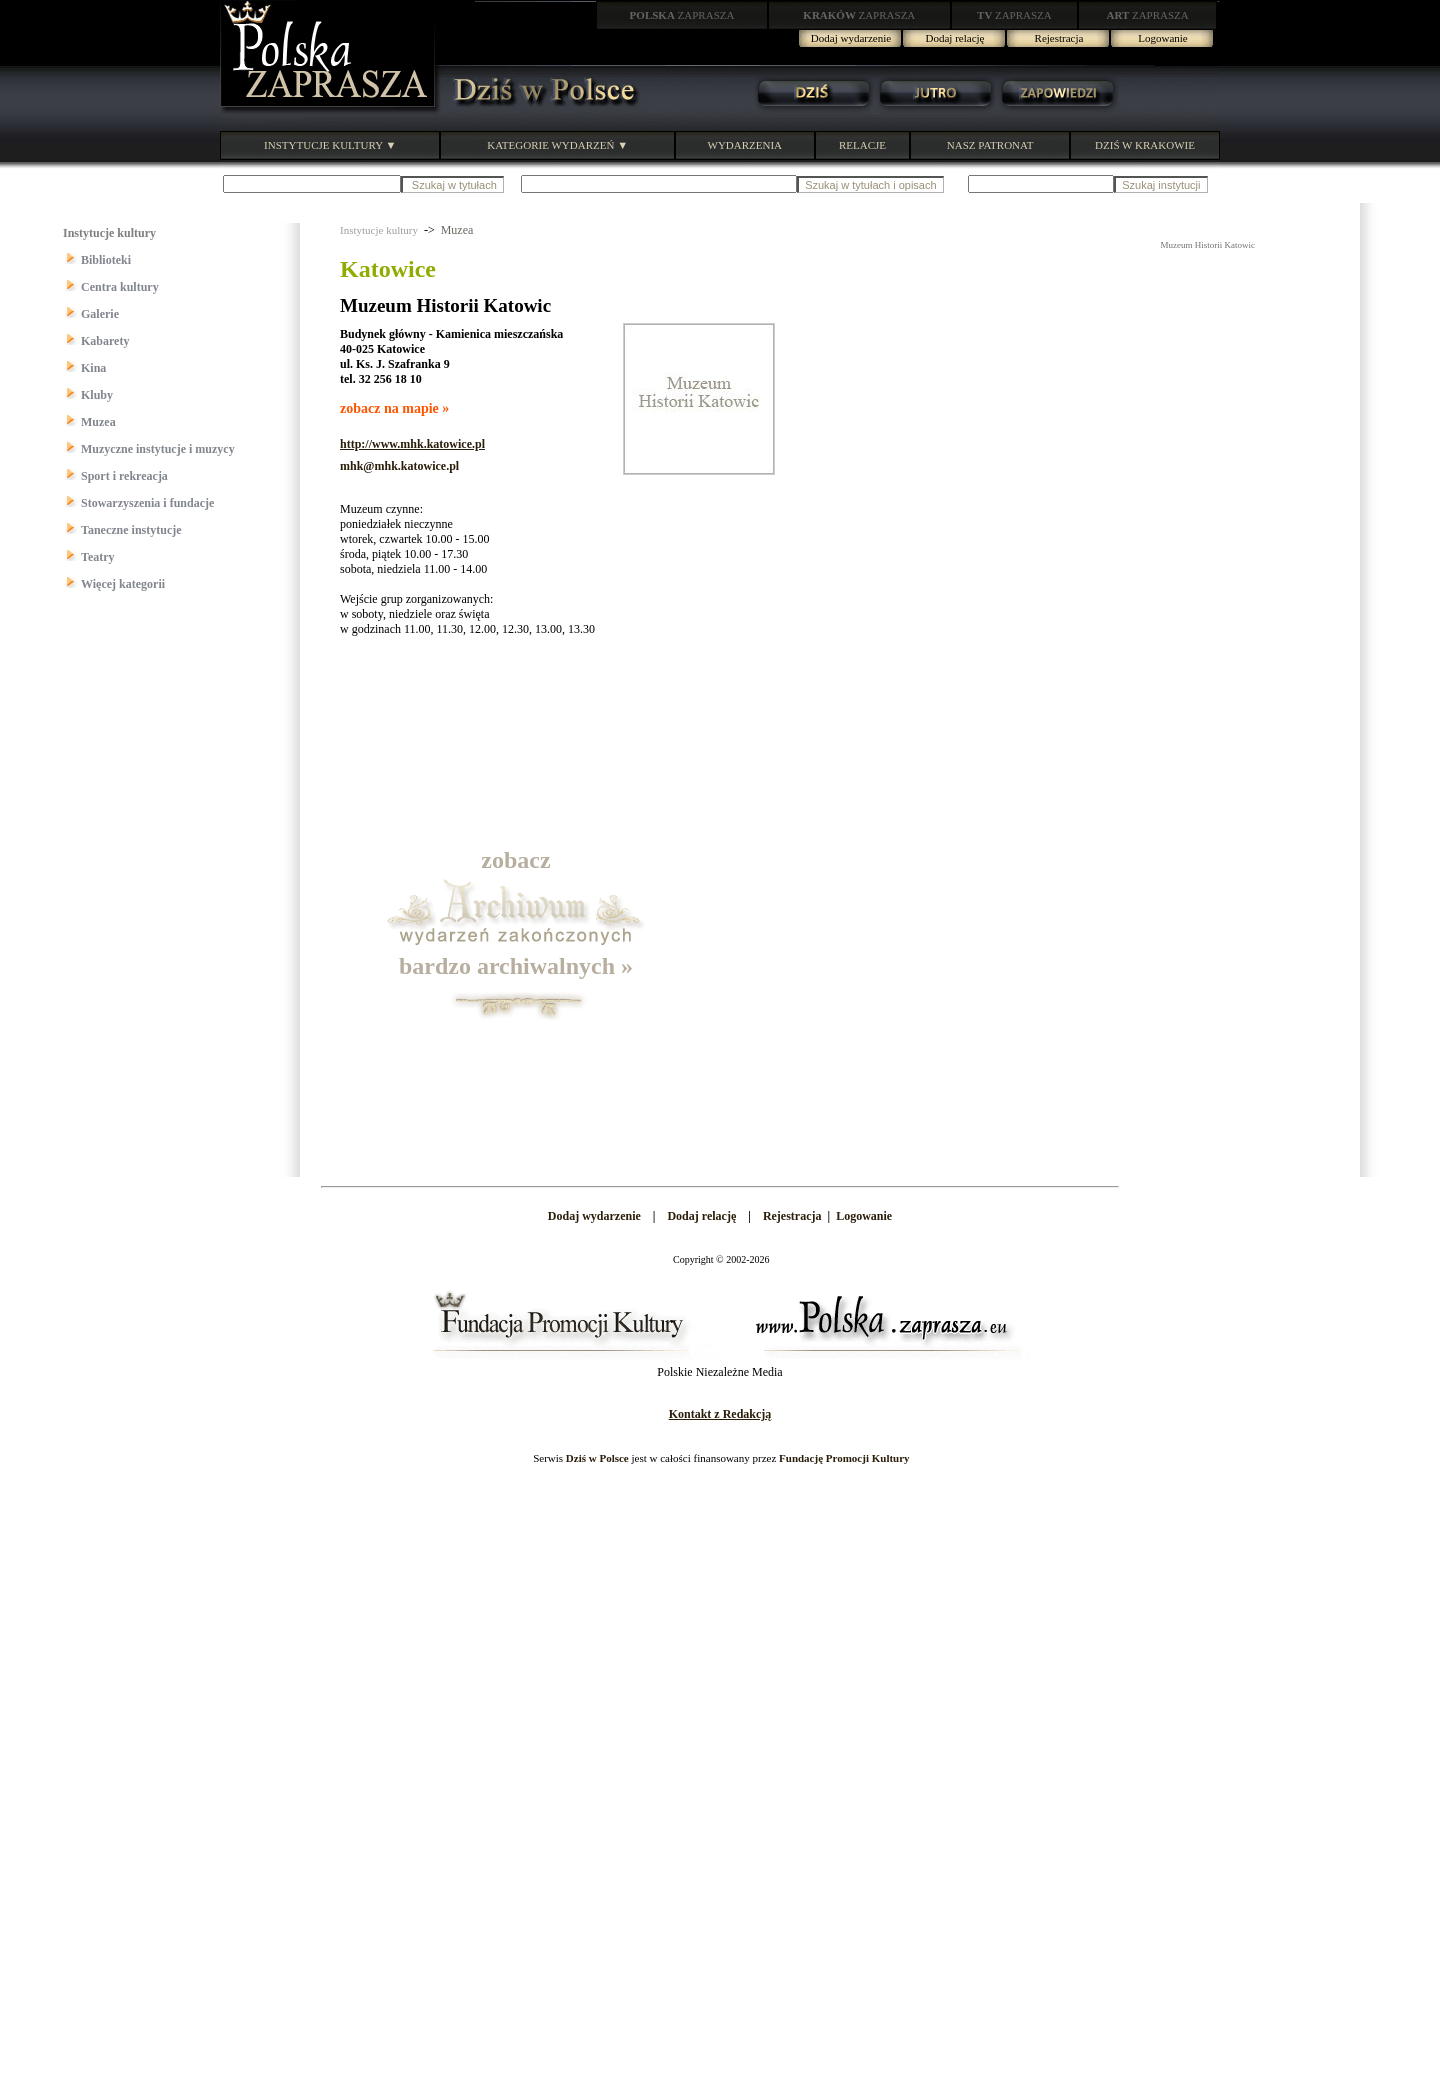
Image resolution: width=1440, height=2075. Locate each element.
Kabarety (105, 341)
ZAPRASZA (682, 15)
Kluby (97, 395)
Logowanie (1162, 38)
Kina (93, 368)
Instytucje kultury (379, 230)
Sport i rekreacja (124, 476)
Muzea (98, 422)
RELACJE (862, 145)
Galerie (100, 314)
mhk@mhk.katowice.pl (399, 466)
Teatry (98, 557)
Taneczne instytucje (131, 530)
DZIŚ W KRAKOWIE (1145, 145)
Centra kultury (120, 287)
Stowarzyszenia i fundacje (147, 503)
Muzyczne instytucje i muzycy (158, 449)
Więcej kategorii (123, 584)
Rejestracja (1059, 38)
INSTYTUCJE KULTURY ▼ (330, 145)
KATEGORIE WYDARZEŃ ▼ (557, 145)
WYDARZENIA (745, 145)
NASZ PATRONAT (990, 145)
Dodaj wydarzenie (851, 38)
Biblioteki (106, 260)
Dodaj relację (955, 38)
